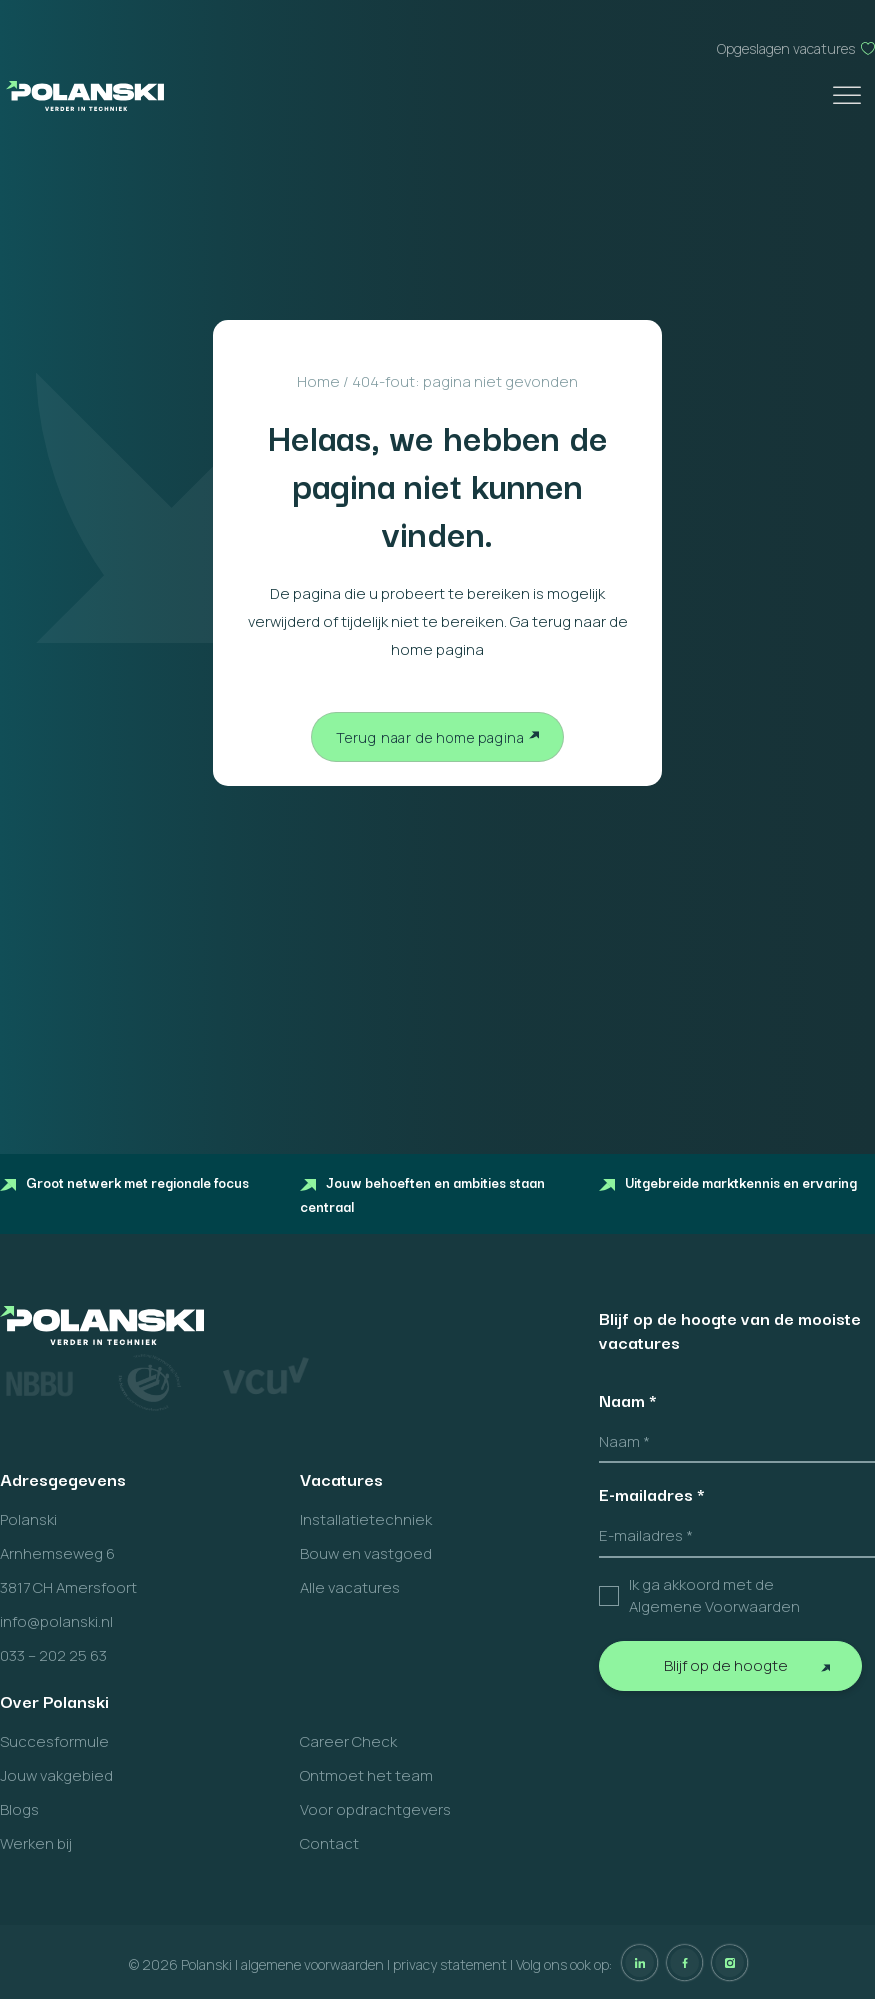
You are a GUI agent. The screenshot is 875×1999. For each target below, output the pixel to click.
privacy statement (450, 1964)
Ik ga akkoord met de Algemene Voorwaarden (714, 1596)
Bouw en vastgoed (366, 1553)
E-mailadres (652, 1494)
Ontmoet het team (366, 1775)
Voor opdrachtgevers (375, 1809)
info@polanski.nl (56, 1621)
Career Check (348, 1741)
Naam (628, 1400)
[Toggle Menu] (849, 95)
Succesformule (54, 1741)
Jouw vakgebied (56, 1775)
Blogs (19, 1809)
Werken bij (36, 1843)
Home (318, 381)
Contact (329, 1843)
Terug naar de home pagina (430, 737)
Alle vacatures (350, 1587)
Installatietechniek (366, 1519)
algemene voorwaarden (312, 1964)
